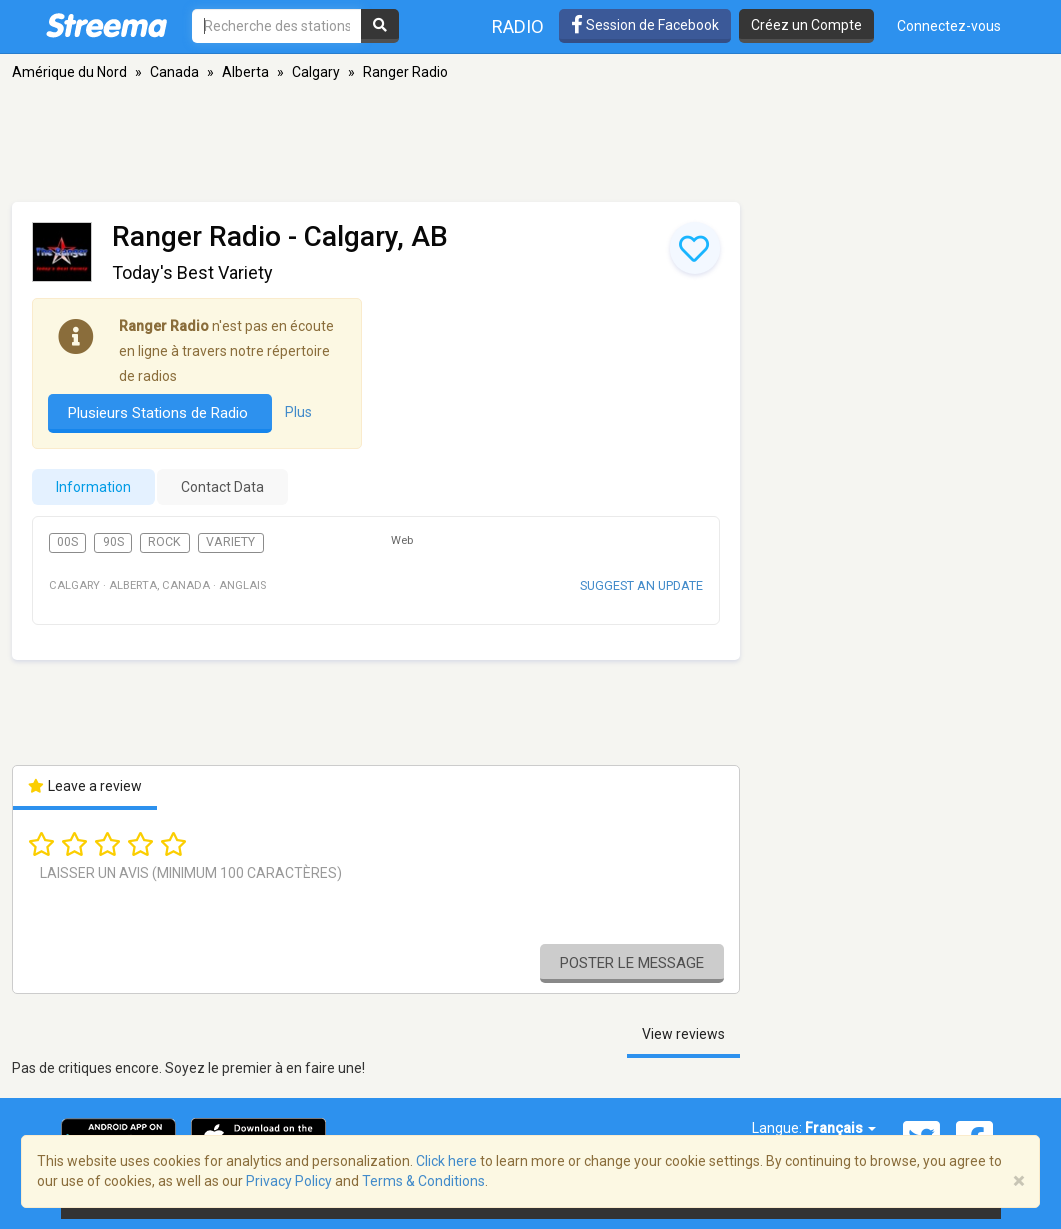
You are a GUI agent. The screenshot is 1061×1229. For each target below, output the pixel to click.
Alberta (245, 72)
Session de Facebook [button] (645, 25)
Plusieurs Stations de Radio (160, 413)
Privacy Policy (289, 1181)
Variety (230, 542)
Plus (298, 412)
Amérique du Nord (69, 72)
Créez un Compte (806, 25)
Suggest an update (641, 585)
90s (113, 542)
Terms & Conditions (423, 1181)
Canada (174, 72)
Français (840, 1128)
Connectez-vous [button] (949, 26)
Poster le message (632, 963)
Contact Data (222, 487)
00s (67, 542)
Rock (164, 542)
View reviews (683, 1034)
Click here (446, 1161)
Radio (518, 26)
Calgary (316, 72)
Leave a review (85, 786)
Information (93, 487)
